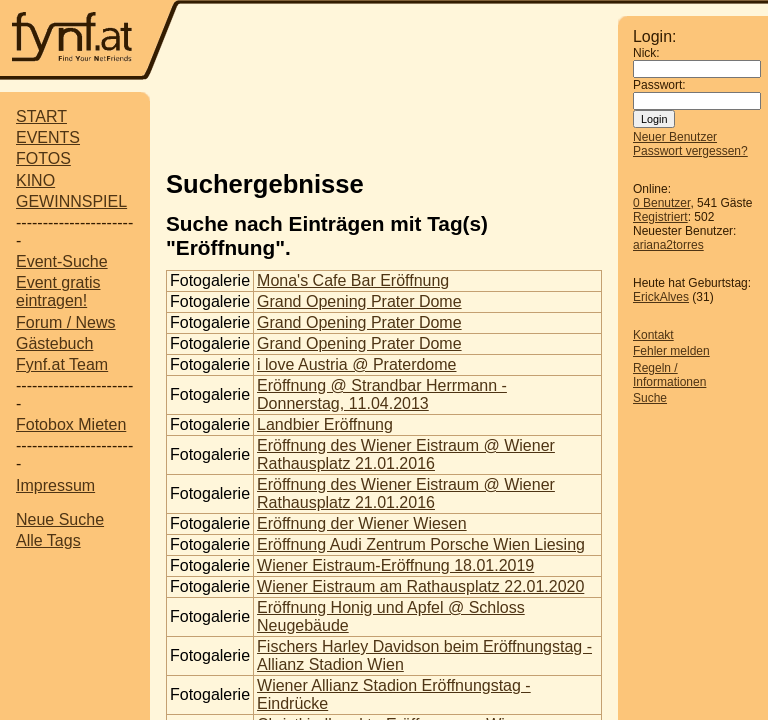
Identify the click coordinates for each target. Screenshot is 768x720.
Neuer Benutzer (675, 137)
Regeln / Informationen (669, 375)
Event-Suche (62, 261)
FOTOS (43, 158)
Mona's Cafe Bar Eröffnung (353, 280)
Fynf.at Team (62, 364)
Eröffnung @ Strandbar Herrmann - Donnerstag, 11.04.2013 (382, 394)
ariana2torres (668, 245)
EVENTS (48, 137)
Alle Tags (48, 540)
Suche (650, 398)
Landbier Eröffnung (325, 424)
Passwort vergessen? (690, 151)
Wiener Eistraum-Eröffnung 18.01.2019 (395, 565)
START (41, 116)
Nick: (646, 53)
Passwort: (659, 85)
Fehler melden (671, 351)
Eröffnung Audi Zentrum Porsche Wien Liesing (421, 544)
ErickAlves (661, 297)
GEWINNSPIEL (71, 201)
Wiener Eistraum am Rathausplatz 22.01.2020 (420, 586)
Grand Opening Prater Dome (359, 301)
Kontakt (653, 335)
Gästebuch (54, 343)
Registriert (660, 217)
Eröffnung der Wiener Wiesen (362, 523)
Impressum (55, 485)
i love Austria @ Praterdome (356, 364)
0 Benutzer (661, 203)
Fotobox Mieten (71, 424)
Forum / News (66, 322)
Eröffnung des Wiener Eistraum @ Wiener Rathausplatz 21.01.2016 (406, 454)
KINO (35, 180)
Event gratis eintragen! (58, 291)
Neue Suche (60, 519)
